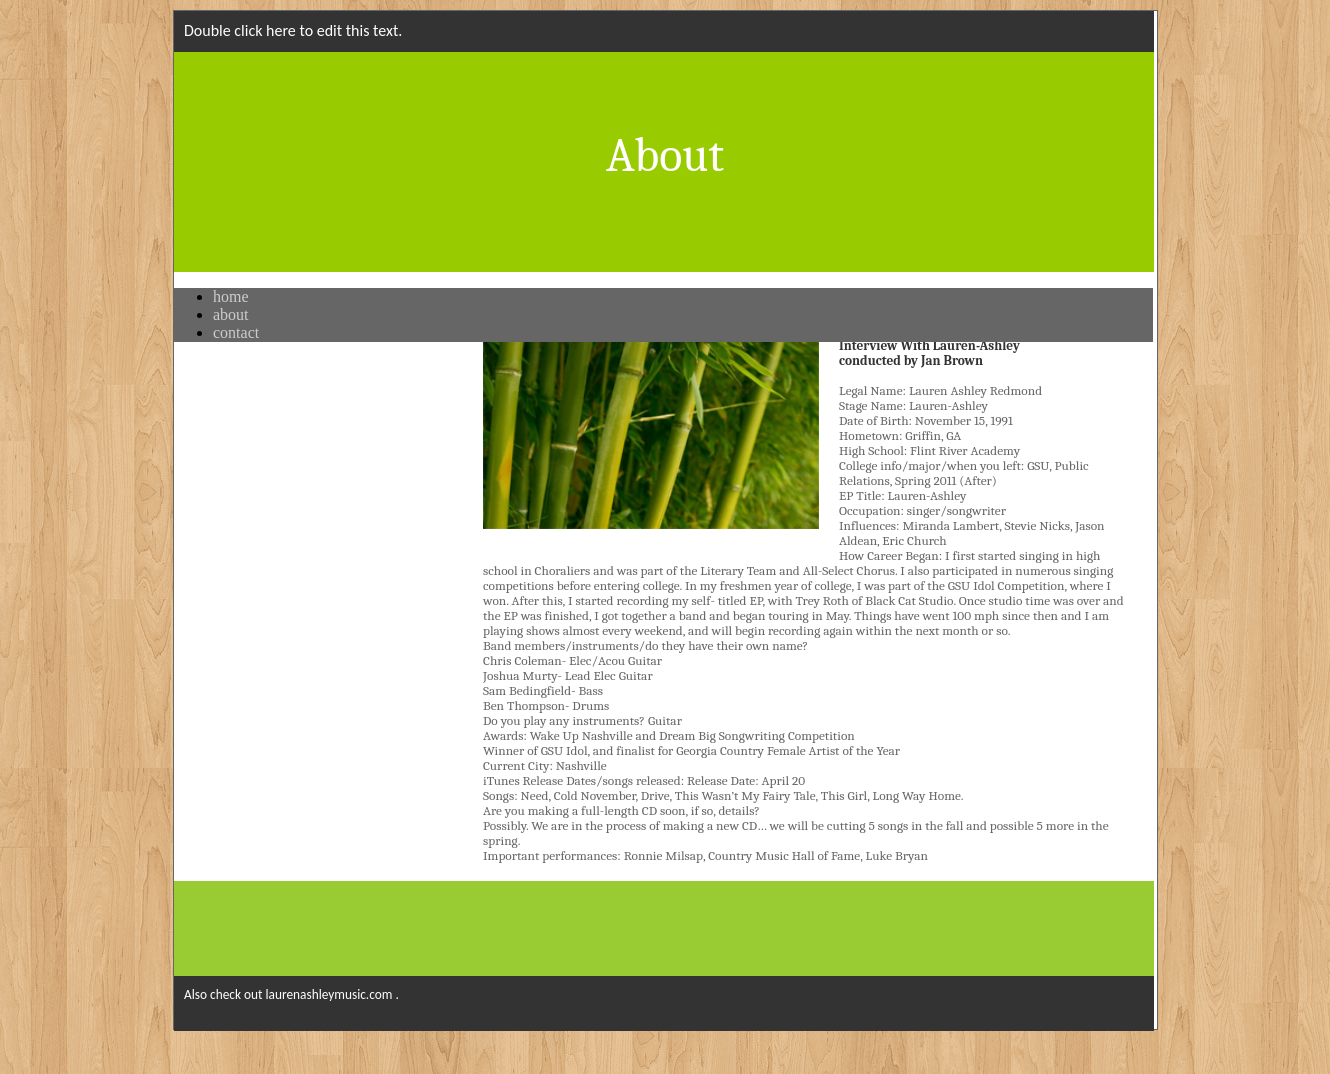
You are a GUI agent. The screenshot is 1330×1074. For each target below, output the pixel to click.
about (231, 314)
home (231, 296)
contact (236, 332)
